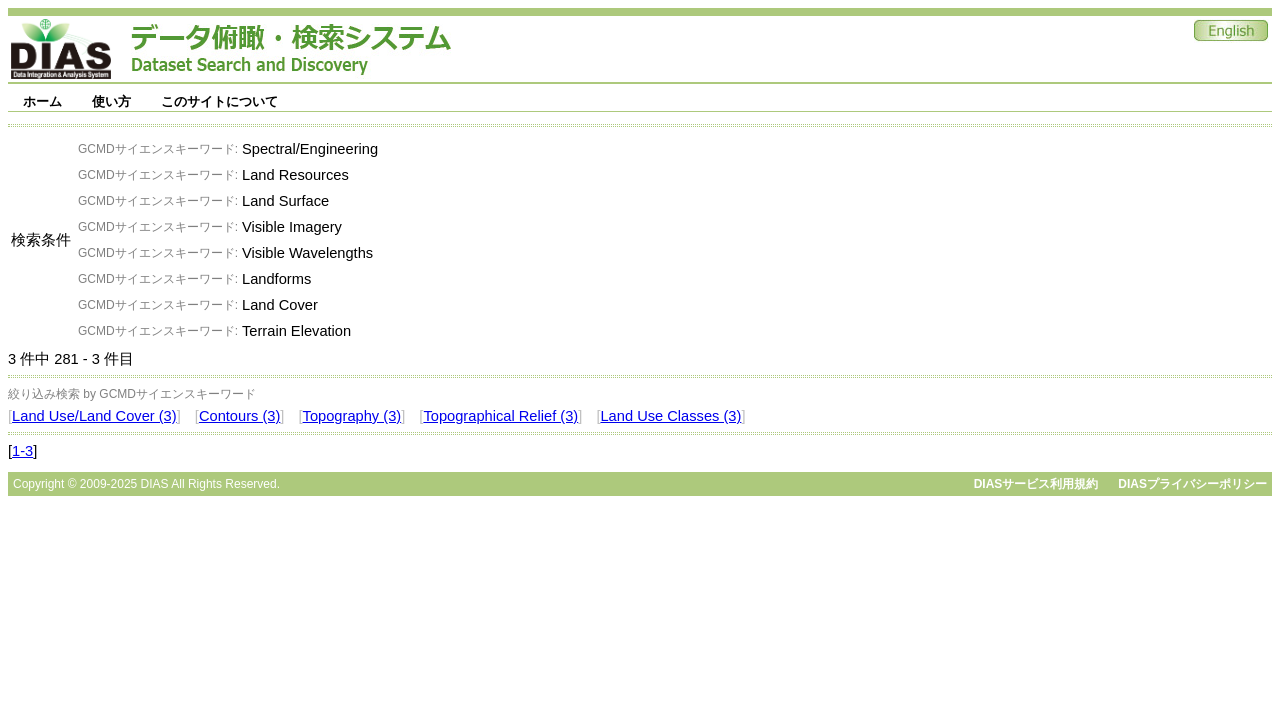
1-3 (22, 451)
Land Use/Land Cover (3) (94, 416)
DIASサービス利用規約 (1036, 484)
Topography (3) (352, 416)
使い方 (111, 101)
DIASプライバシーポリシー (1192, 484)
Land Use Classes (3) (670, 416)
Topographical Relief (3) (500, 416)
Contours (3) (239, 416)
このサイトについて (219, 101)
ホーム (42, 101)
